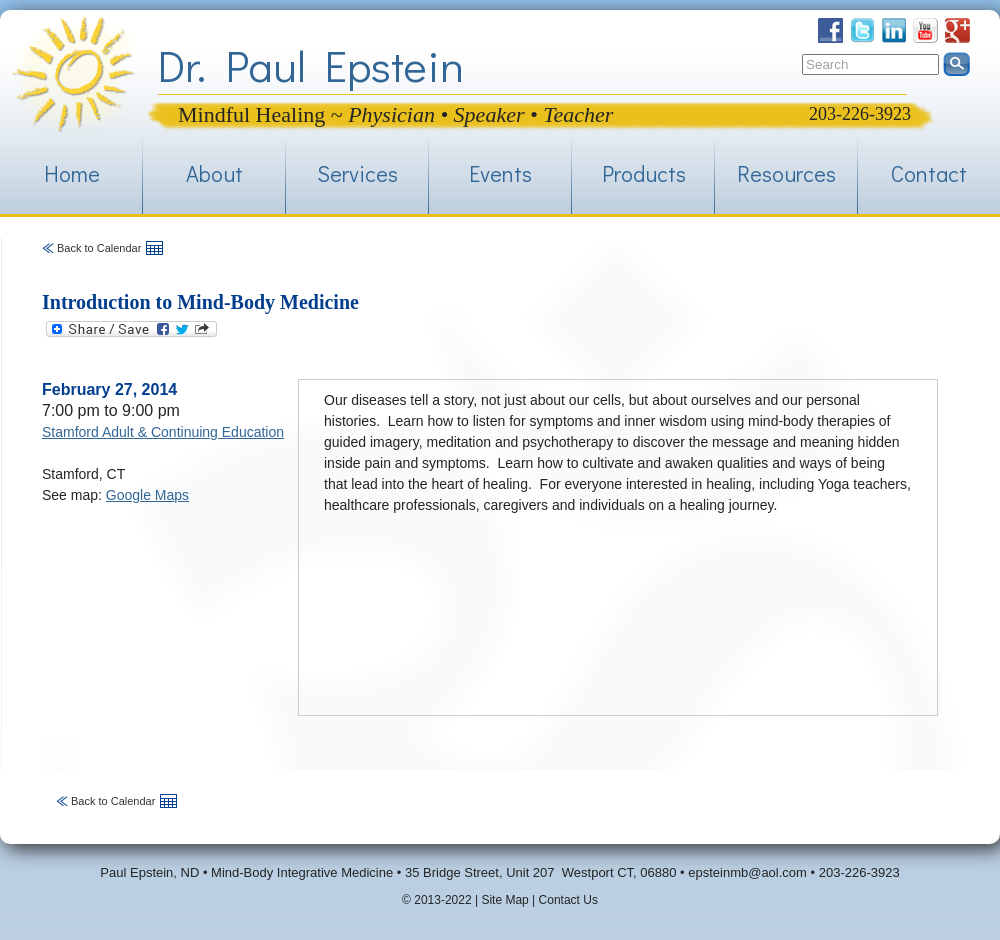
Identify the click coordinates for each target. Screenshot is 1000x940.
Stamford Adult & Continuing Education (163, 432)
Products (644, 173)
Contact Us (568, 900)
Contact (929, 173)
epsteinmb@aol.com (747, 872)
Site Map (504, 900)
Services (357, 173)
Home (72, 173)
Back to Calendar (99, 248)
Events (500, 173)
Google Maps (147, 495)
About (214, 173)
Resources (786, 173)
